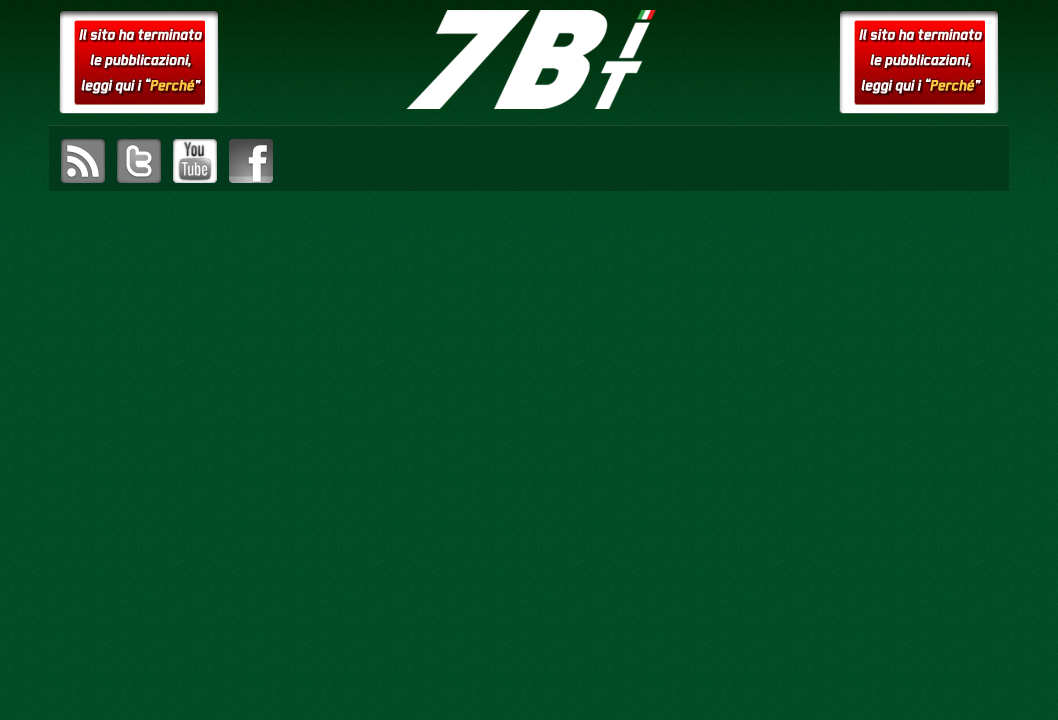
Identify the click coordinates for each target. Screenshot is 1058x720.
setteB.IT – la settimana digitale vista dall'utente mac (529, 60)
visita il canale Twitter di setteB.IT (139, 161)
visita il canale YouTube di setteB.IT (195, 161)
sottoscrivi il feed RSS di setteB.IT (83, 161)
